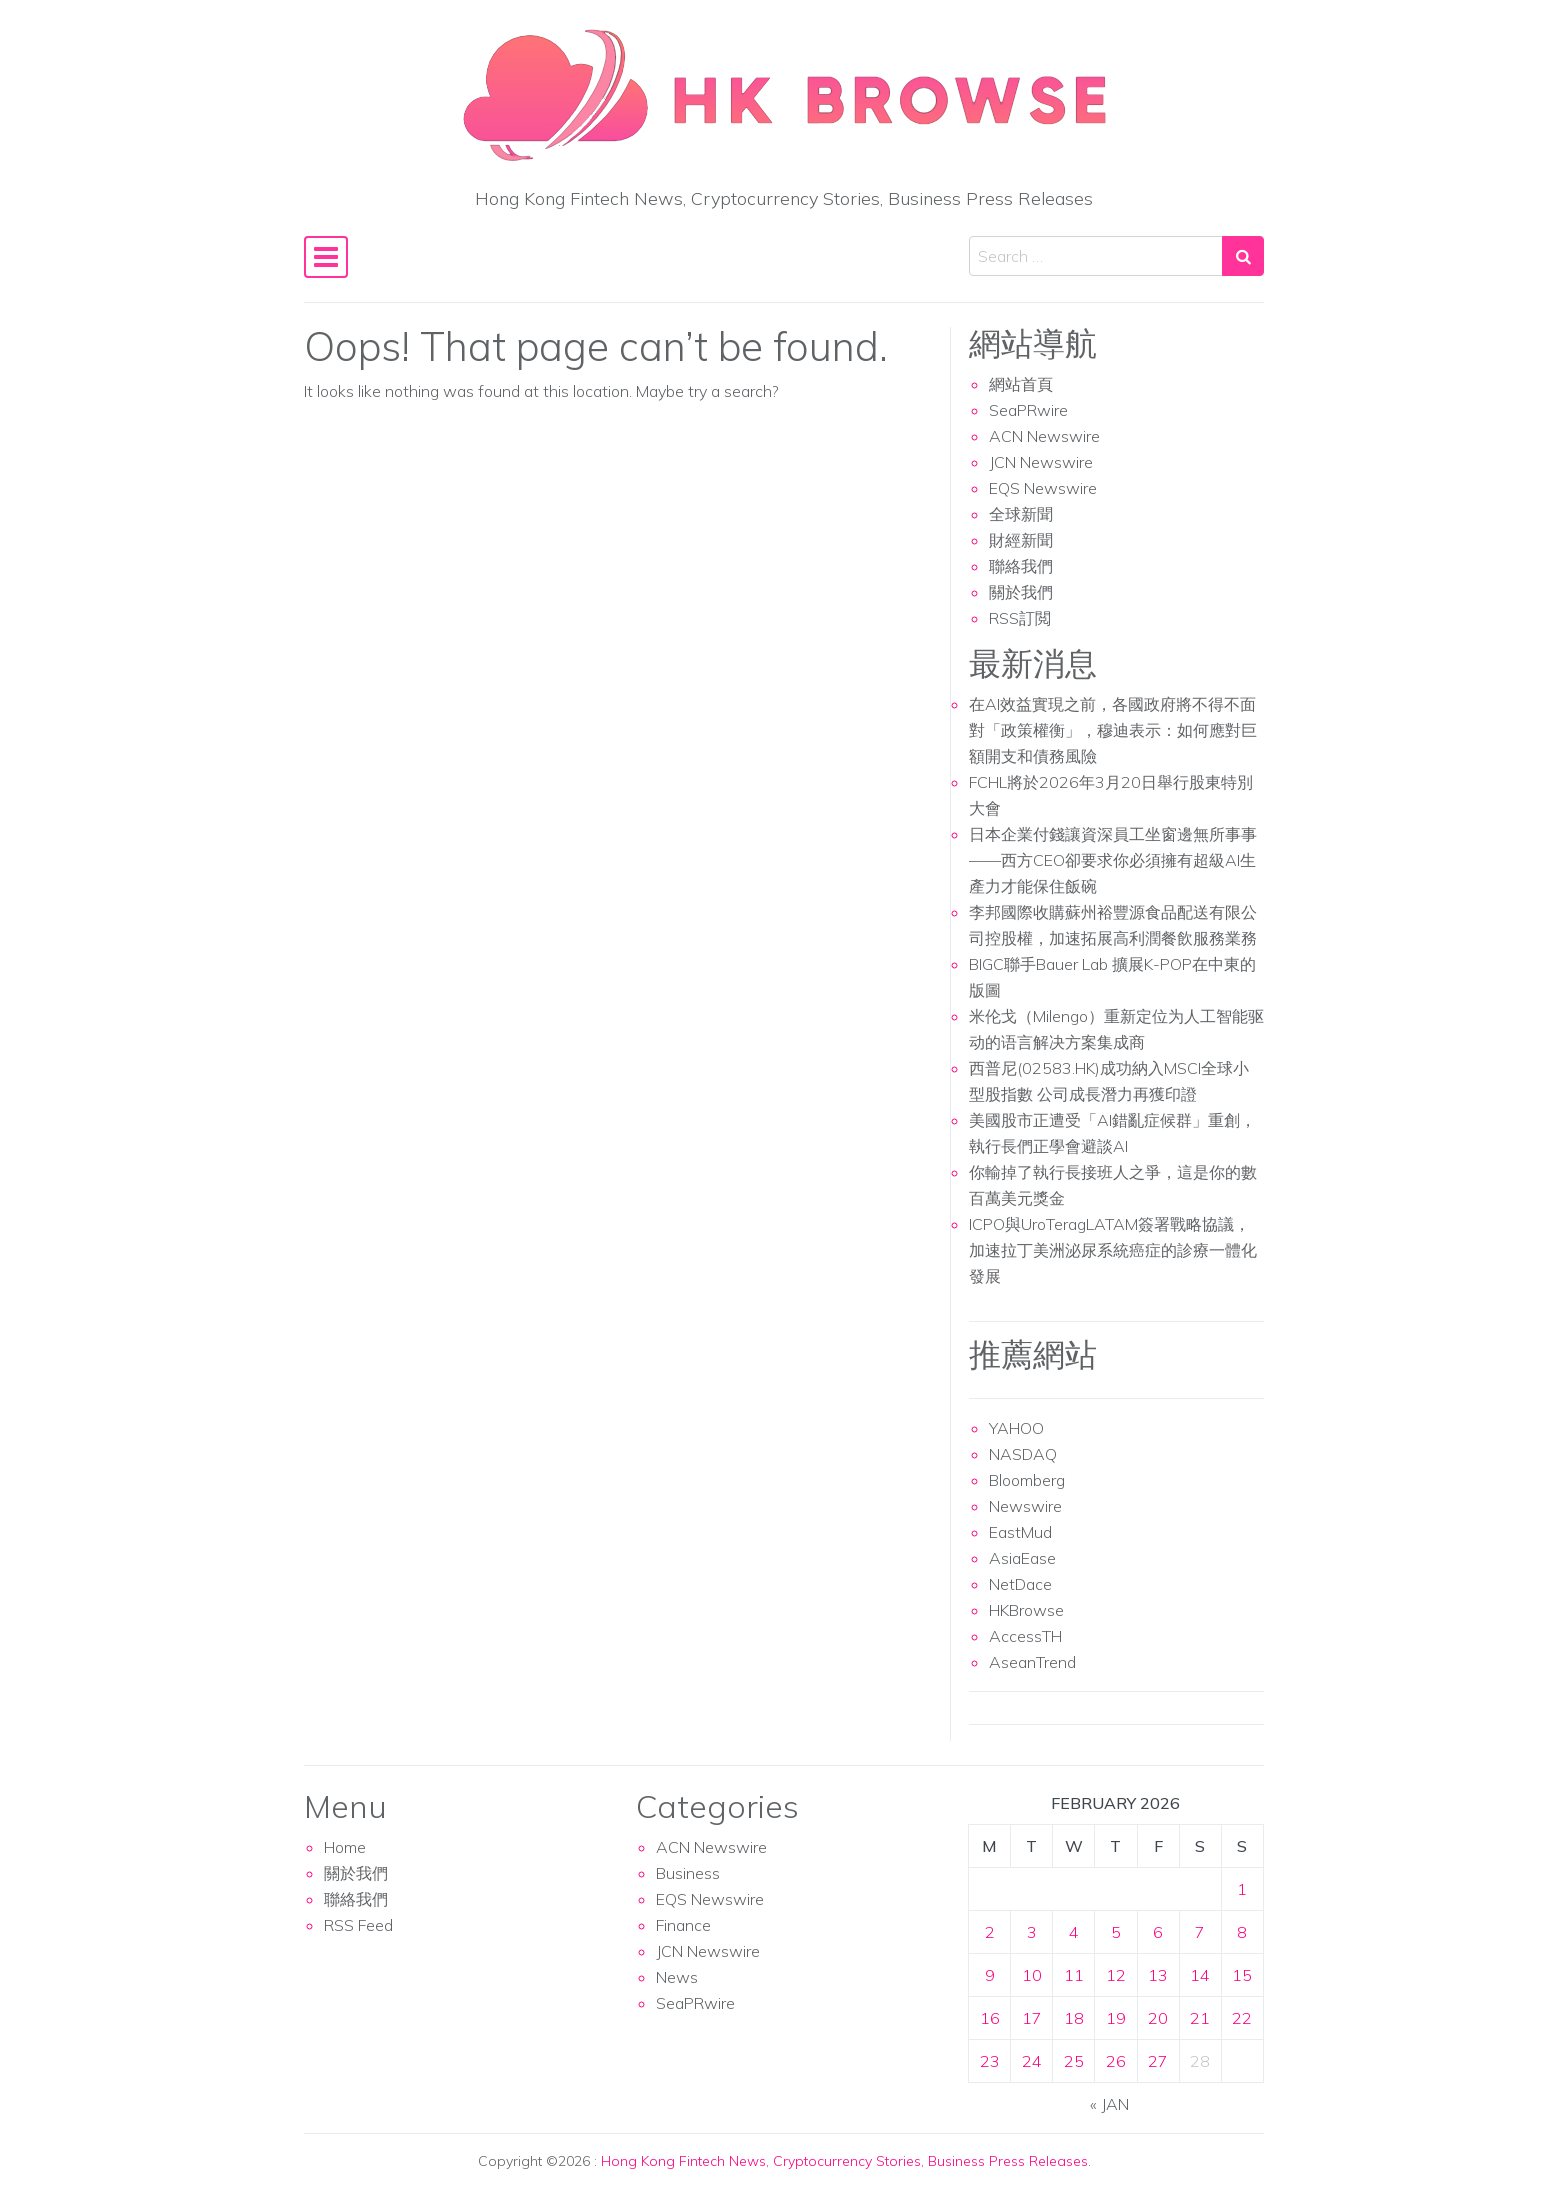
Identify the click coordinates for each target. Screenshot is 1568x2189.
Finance (683, 1925)
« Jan (1109, 2104)
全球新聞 (1021, 514)
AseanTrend (1032, 1662)
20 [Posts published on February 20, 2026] (1158, 2018)
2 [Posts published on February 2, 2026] (990, 1932)
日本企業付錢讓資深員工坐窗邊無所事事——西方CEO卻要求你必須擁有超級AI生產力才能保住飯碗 (1113, 860)
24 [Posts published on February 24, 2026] (1032, 2061)
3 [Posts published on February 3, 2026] (1032, 1932)
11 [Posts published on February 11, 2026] (1074, 1975)
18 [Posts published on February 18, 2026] (1074, 2018)
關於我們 (1021, 592)
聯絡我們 (1021, 566)
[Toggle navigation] (326, 257)
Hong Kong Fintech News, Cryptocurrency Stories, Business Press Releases (844, 2161)
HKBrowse (1026, 1610)
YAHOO (1016, 1428)
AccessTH (1025, 1636)
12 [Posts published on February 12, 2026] (1116, 1975)
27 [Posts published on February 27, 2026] (1158, 2061)
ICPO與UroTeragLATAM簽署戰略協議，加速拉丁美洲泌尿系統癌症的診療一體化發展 (1113, 1250)
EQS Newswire (1043, 488)
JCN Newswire (1041, 462)
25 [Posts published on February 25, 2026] (1074, 2061)
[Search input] (1096, 256)
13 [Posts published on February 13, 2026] (1158, 1975)
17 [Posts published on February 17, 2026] (1032, 2018)
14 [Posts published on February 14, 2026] (1200, 1975)
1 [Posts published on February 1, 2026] (1242, 1889)
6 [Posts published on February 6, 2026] (1158, 1932)
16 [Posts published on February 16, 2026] (990, 2018)
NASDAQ (1023, 1454)
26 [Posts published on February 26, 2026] (1116, 2061)
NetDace (1020, 1584)
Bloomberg (1027, 1480)
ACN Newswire (1044, 436)
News (677, 1977)
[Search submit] (1243, 256)
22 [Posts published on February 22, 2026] (1242, 2018)
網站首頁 (1021, 384)
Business (688, 1873)
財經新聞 (1021, 540)
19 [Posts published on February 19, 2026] (1116, 2018)
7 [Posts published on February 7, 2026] (1200, 1932)
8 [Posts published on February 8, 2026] (1242, 1932)
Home (345, 1847)
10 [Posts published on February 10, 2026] (1032, 1975)
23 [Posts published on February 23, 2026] (990, 2061)
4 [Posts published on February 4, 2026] (1074, 1932)
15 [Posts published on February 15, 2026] (1242, 1975)
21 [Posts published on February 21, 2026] (1200, 2018)
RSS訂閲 (1020, 618)
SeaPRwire (1028, 410)
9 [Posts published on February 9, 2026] (990, 1975)
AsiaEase (1022, 1558)
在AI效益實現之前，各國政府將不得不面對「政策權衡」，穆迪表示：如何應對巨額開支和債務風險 (1113, 730)
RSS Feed (358, 1925)
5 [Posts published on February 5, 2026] (1116, 1932)
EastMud (1020, 1532)
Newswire (1025, 1506)
